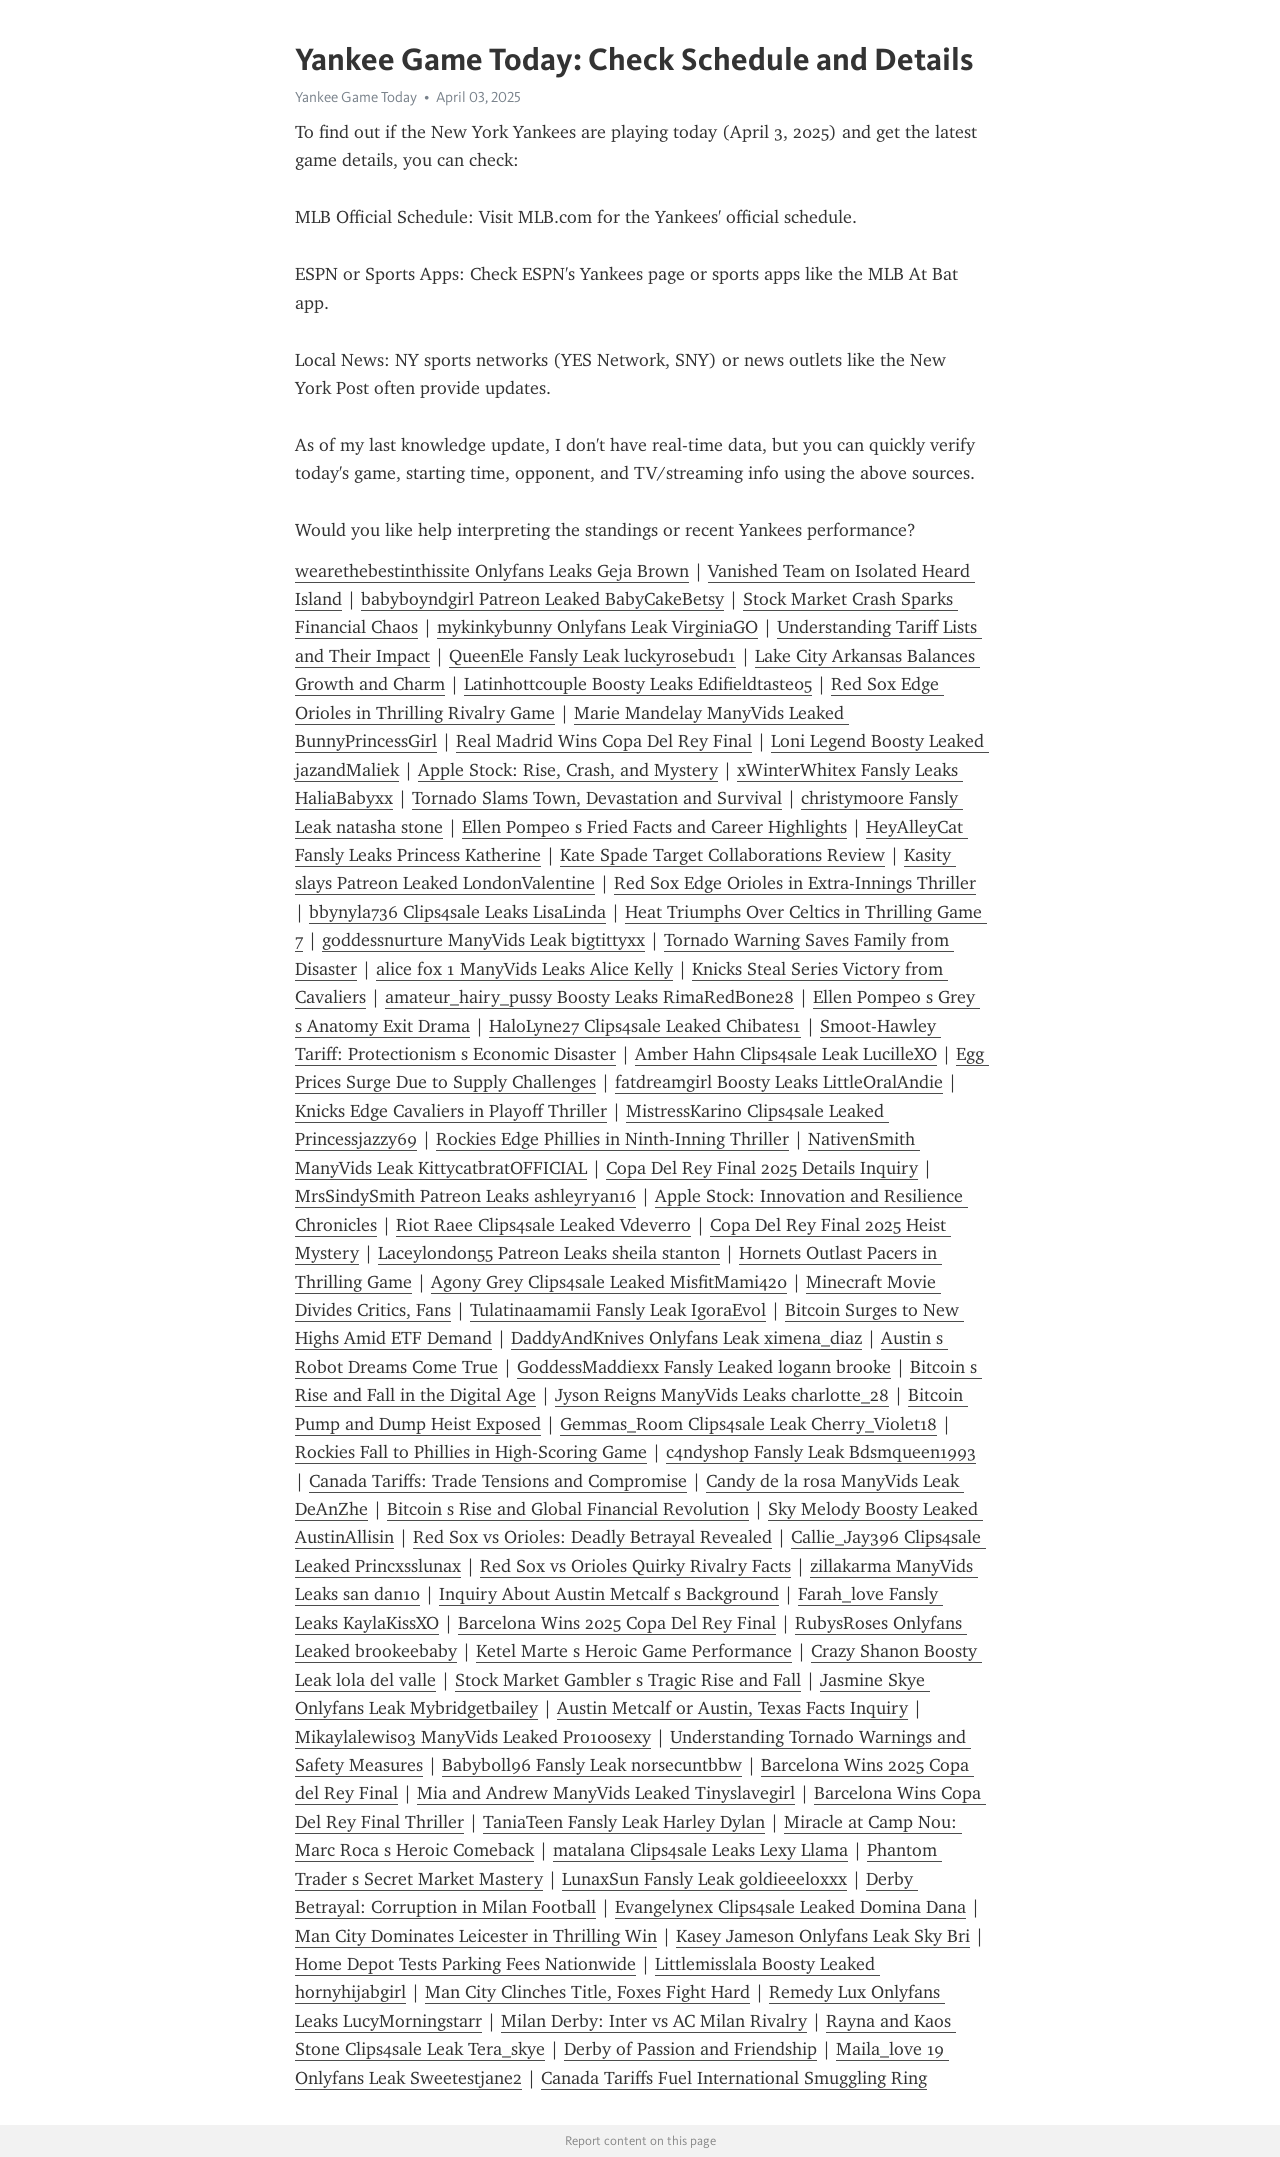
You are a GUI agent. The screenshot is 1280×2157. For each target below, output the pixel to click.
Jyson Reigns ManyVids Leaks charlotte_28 (722, 1395)
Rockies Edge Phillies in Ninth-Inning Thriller (612, 1139)
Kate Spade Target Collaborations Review (722, 855)
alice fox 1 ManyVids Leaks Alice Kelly (524, 969)
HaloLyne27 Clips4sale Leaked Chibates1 (645, 1026)
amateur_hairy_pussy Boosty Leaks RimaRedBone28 (589, 997)
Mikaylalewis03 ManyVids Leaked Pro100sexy (473, 1737)
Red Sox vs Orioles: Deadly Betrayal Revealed (592, 1537)
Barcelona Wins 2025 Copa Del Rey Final (617, 1623)
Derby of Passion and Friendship (690, 2049)
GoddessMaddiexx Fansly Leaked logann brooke (704, 1367)
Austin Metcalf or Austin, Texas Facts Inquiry (732, 1708)
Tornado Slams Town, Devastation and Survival (597, 798)
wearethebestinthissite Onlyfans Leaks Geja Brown (492, 571)
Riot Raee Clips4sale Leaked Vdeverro (543, 1225)
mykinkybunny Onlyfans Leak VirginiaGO (597, 627)
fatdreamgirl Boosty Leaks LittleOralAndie (779, 1082)
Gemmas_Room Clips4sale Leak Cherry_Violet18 (748, 1424)
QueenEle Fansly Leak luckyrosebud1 (592, 656)
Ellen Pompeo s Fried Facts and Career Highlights (654, 827)
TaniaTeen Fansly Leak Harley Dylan (624, 1822)
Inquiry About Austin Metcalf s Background (609, 1594)
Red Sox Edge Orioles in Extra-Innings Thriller (795, 883)
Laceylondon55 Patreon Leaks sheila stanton (549, 1253)
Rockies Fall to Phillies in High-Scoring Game (471, 1452)
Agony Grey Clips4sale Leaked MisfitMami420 (609, 1282)
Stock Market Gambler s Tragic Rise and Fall (628, 1680)
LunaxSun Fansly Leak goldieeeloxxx (704, 1879)
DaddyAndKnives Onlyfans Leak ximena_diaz (686, 1338)
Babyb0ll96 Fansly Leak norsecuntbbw (592, 1765)
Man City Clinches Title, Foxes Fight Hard (587, 1992)
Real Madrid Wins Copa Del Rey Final (604, 741)
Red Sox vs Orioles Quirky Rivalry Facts (635, 1566)
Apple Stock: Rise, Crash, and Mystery (568, 770)
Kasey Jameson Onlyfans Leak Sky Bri (823, 1936)
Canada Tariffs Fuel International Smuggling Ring (734, 2078)
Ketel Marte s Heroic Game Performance (634, 1651)
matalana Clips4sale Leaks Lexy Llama (700, 1850)
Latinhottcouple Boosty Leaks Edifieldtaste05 (638, 684)
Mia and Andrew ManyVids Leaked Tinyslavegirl (606, 1793)
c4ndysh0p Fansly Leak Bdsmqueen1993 (821, 1452)
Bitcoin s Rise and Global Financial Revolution (568, 1509)
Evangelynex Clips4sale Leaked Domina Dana (790, 1907)
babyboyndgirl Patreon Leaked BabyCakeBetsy (542, 599)
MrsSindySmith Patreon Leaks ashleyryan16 (465, 1196)
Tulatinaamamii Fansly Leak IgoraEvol (618, 1310)
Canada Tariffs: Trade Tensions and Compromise (498, 1481)
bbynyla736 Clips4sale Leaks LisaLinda (457, 912)
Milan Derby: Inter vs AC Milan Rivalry (654, 2021)
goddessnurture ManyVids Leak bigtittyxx (483, 940)
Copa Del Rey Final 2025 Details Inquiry (762, 1168)
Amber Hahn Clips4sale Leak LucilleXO (786, 1054)
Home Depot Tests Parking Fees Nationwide (465, 1964)
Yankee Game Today (356, 97)
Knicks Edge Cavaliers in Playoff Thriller (451, 1111)
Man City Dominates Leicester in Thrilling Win (476, 1936)
